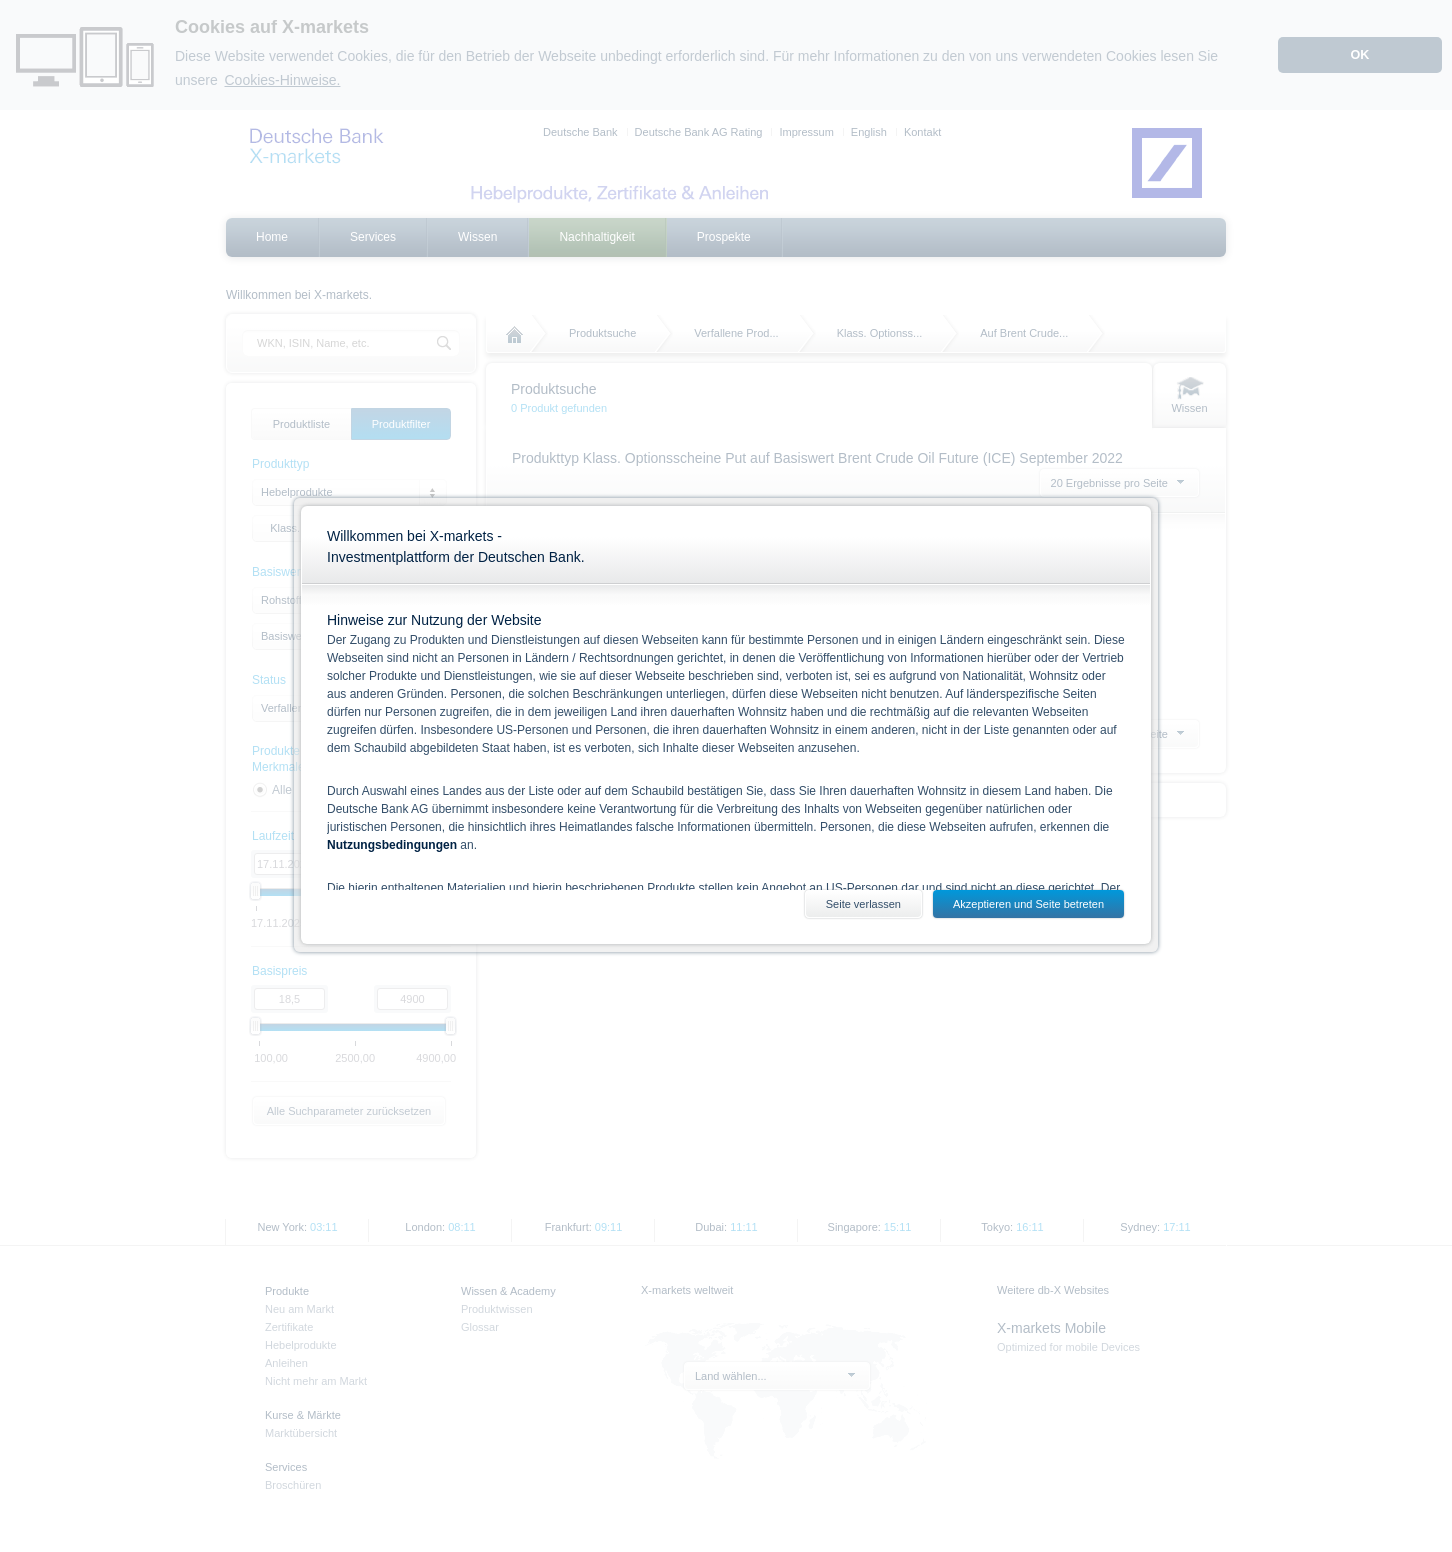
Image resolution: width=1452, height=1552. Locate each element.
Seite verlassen (863, 904)
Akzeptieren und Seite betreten (1028, 904)
